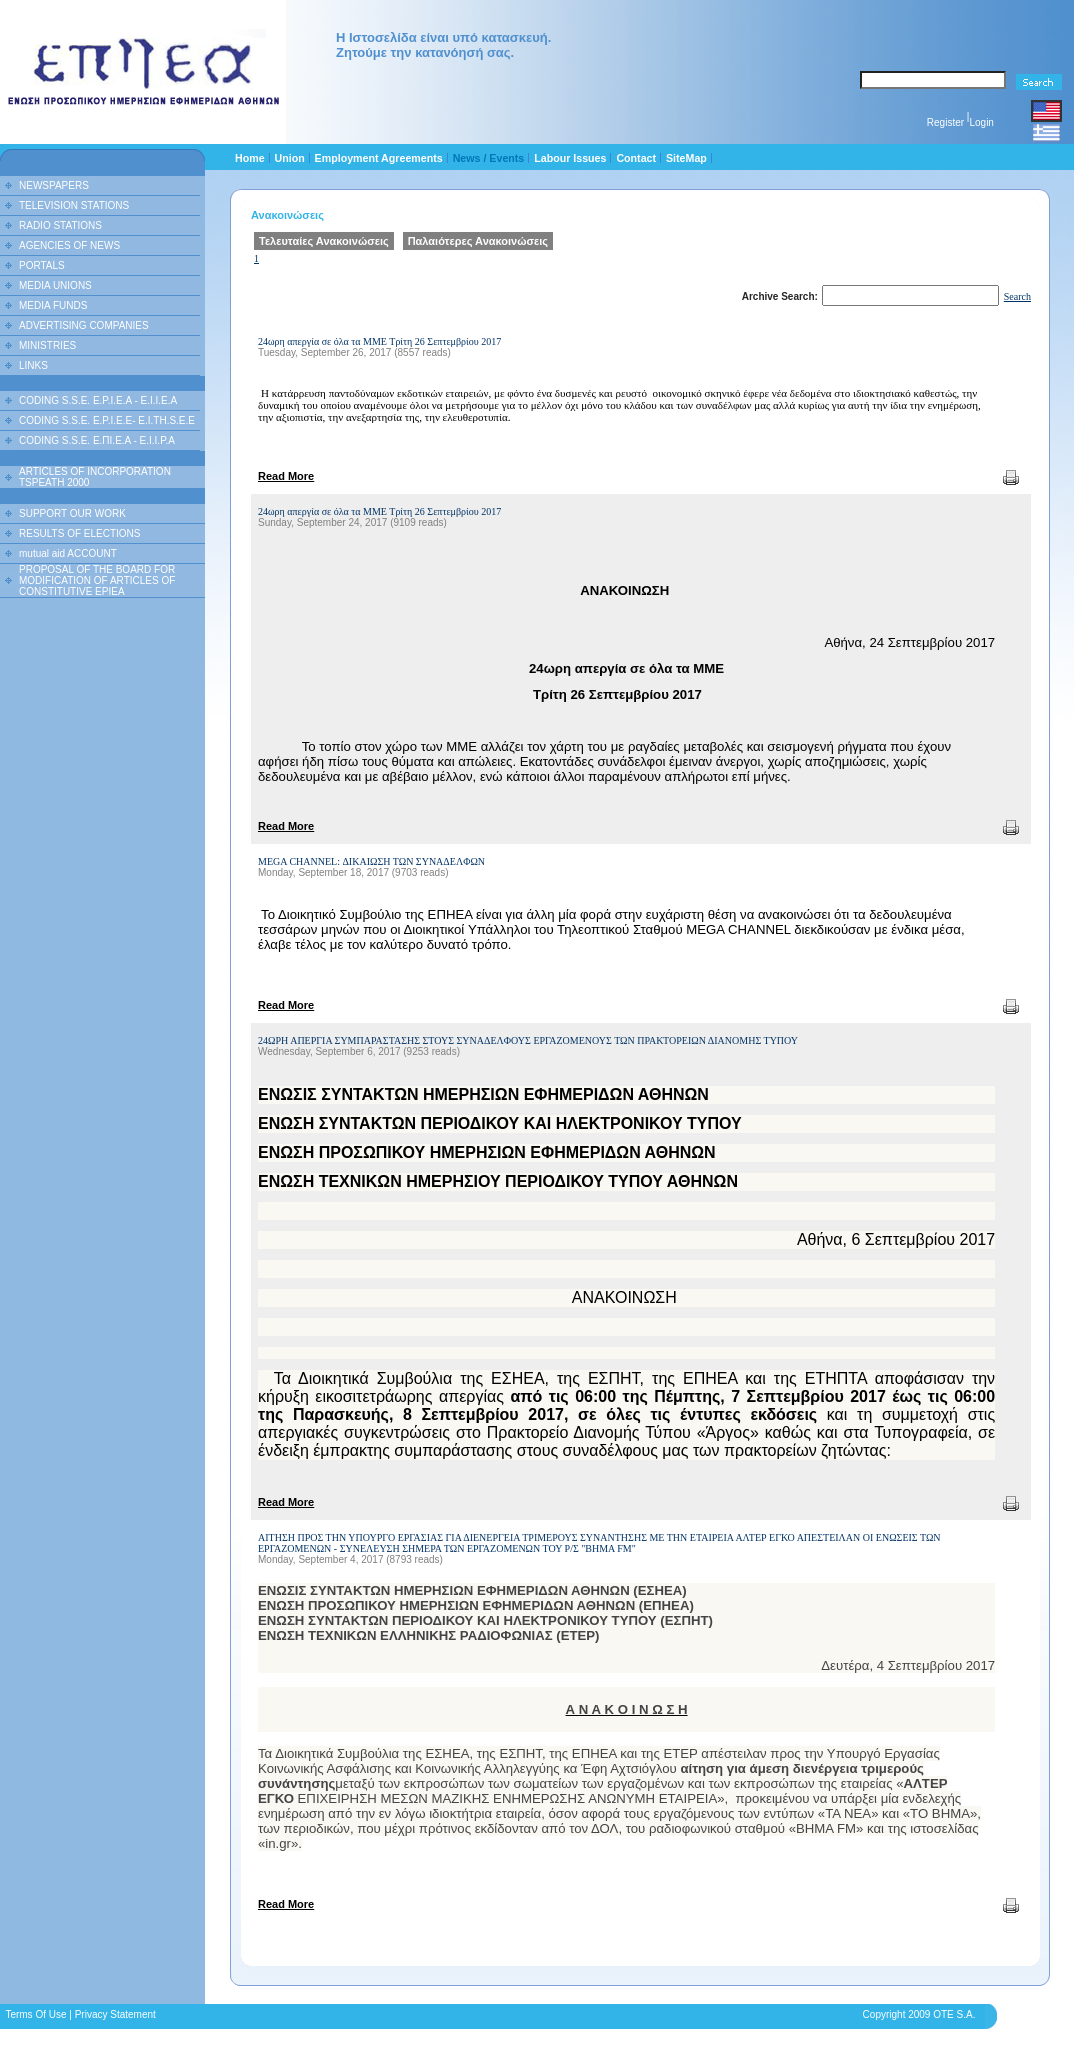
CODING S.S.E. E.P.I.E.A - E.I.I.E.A (98, 400)
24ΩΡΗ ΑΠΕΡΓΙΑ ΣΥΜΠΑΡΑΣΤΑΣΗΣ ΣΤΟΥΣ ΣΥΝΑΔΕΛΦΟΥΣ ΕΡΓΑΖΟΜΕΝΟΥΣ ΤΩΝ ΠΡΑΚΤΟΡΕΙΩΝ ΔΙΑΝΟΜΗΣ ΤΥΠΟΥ (528, 1040)
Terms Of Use (35, 2014)
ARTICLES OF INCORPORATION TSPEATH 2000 (95, 477)
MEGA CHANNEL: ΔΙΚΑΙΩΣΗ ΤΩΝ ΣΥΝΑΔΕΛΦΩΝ (371, 861)
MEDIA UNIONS (55, 285)
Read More (286, 476)
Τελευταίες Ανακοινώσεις (324, 241)
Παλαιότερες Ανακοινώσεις (478, 241)
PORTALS (42, 265)
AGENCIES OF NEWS (69, 245)
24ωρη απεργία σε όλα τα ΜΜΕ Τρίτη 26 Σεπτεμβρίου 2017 (379, 341)
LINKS (33, 365)
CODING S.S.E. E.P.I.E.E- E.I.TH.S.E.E (107, 420)
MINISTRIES (47, 345)
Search (1017, 296)
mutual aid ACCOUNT (68, 553)
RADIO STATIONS (60, 225)
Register (945, 122)
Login (981, 122)
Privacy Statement (115, 2014)
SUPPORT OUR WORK (72, 513)
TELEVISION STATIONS (74, 205)
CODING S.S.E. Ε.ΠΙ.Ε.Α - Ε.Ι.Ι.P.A (97, 440)
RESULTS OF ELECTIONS (80, 533)
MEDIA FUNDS (53, 305)
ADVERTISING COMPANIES (84, 325)
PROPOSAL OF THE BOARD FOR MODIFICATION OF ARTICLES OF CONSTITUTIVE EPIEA (97, 580)
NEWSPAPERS (54, 185)
